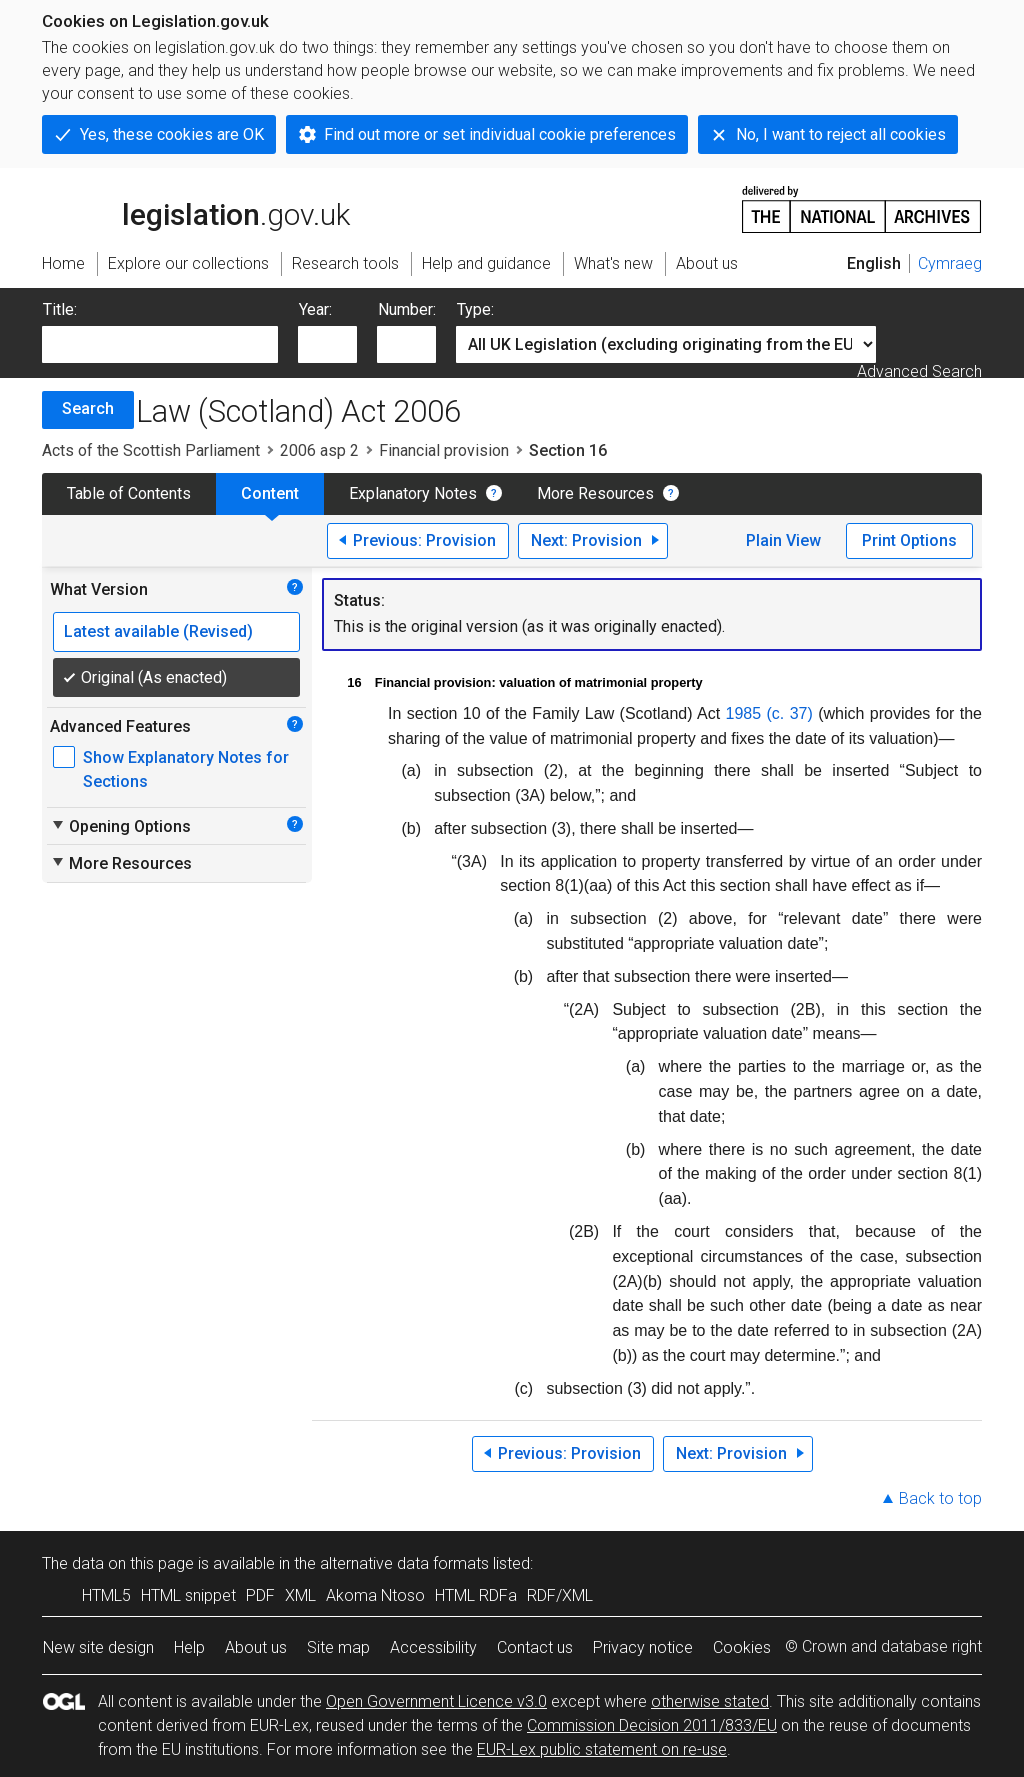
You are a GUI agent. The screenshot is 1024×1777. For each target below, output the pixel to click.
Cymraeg (950, 263)
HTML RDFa (476, 1595)
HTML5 (106, 1595)
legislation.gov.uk (196, 208)
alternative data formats (404, 1563)
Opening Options (120, 826)
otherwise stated (710, 1701)
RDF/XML (560, 1595)
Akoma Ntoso (375, 1595)
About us (256, 1647)
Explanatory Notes (413, 493)
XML (300, 1595)
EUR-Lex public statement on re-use (602, 1749)
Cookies (742, 1647)
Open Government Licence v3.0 (436, 1701)
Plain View (783, 540)
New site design (98, 1647)
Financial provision (444, 450)
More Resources (595, 493)
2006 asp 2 (319, 450)
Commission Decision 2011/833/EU (652, 1725)
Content (270, 493)
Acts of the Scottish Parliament (151, 450)
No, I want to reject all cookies (841, 134)
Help (189, 1647)
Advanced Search (919, 371)
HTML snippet (188, 1595)
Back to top (940, 1498)
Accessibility (433, 1647)
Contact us (535, 1647)
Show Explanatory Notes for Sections (186, 769)
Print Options (909, 540)
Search (88, 408)
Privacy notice (643, 1647)
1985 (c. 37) (769, 713)
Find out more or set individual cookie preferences (500, 134)
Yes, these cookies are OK (172, 134)
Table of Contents (129, 493)
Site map (338, 1647)
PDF (260, 1595)
